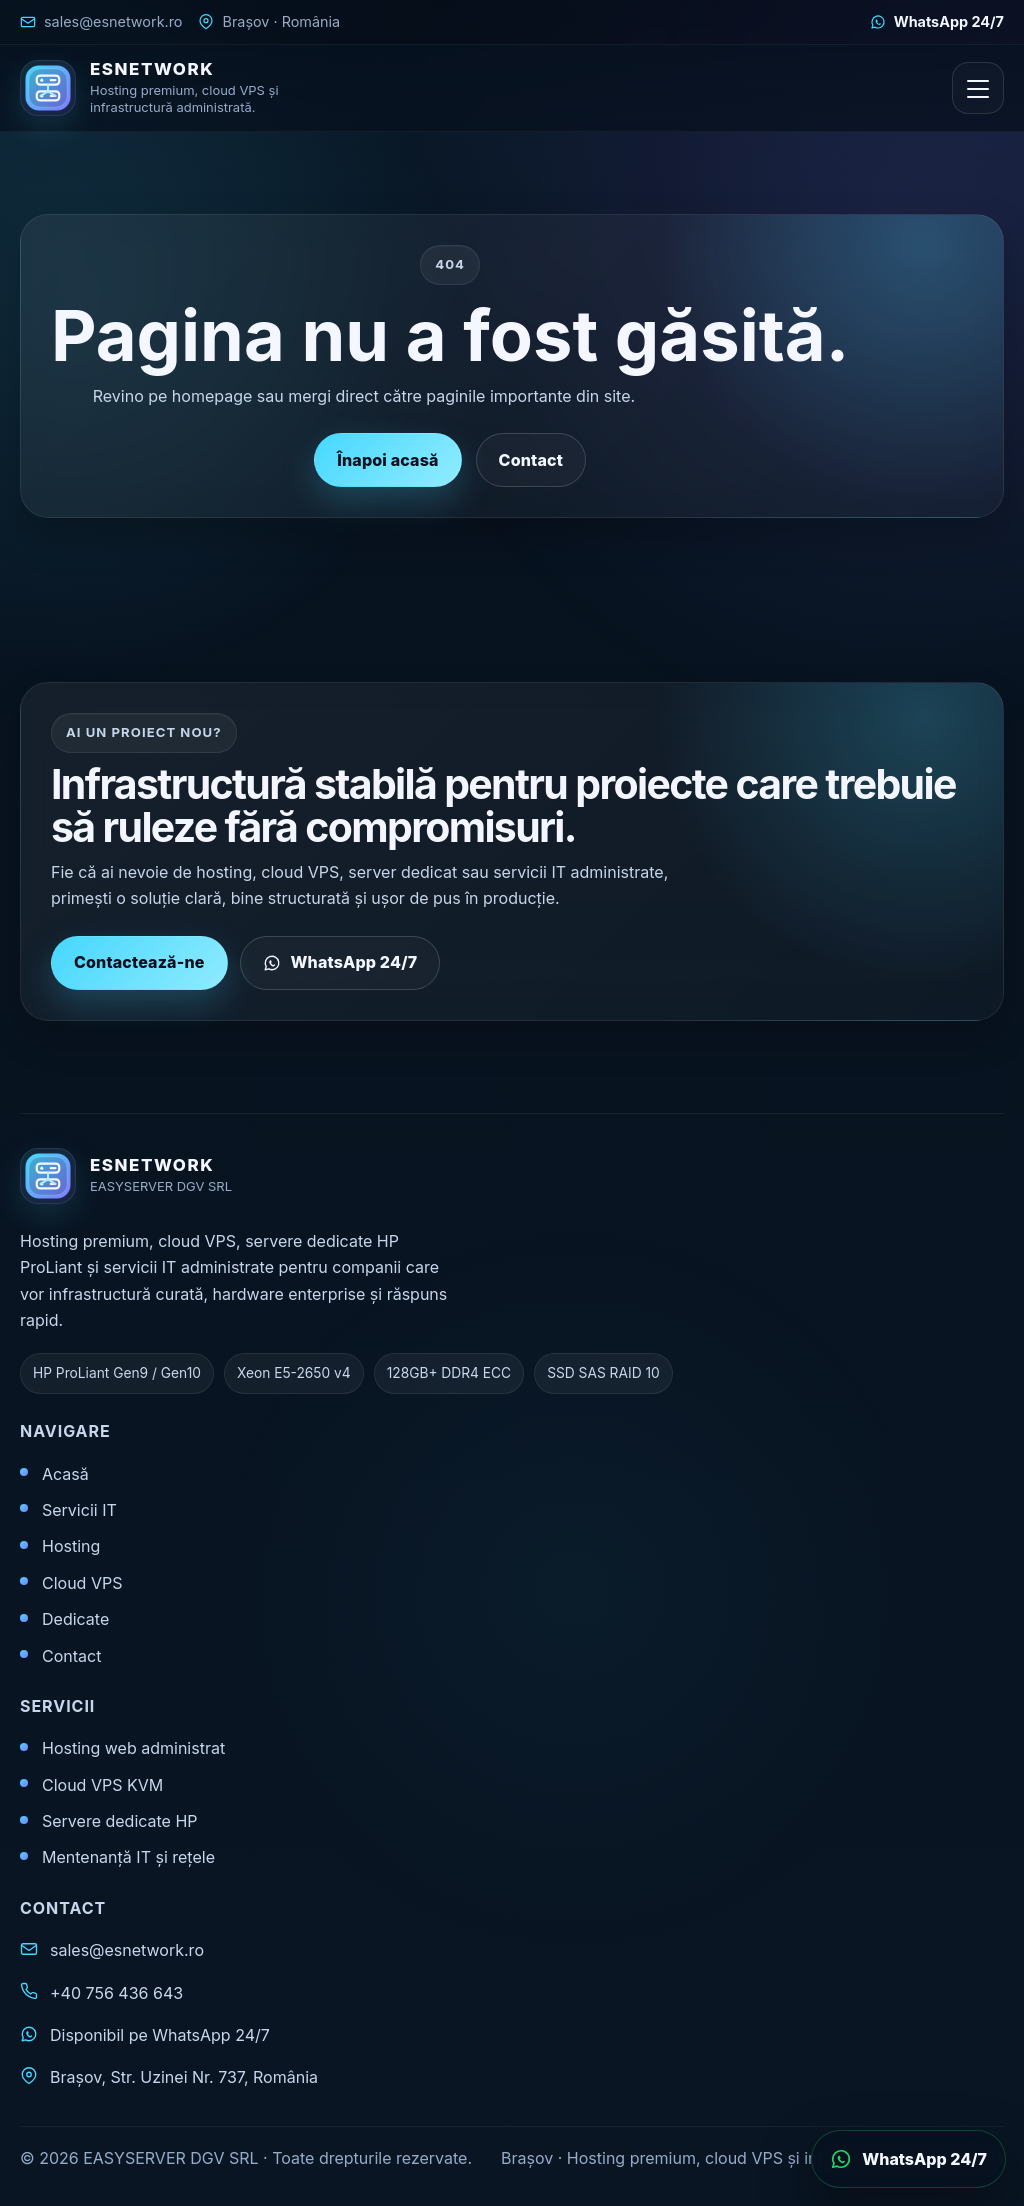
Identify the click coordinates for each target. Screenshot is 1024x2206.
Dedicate (75, 1619)
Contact (531, 460)
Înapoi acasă (387, 460)
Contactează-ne (139, 975)
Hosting (71, 1546)
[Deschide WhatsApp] (908, 2159)
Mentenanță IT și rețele (128, 1857)
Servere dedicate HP (120, 1821)
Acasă (65, 1474)
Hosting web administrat (133, 1748)
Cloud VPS (82, 1583)
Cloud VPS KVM (102, 1785)
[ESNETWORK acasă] (165, 88)
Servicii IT (79, 1510)
